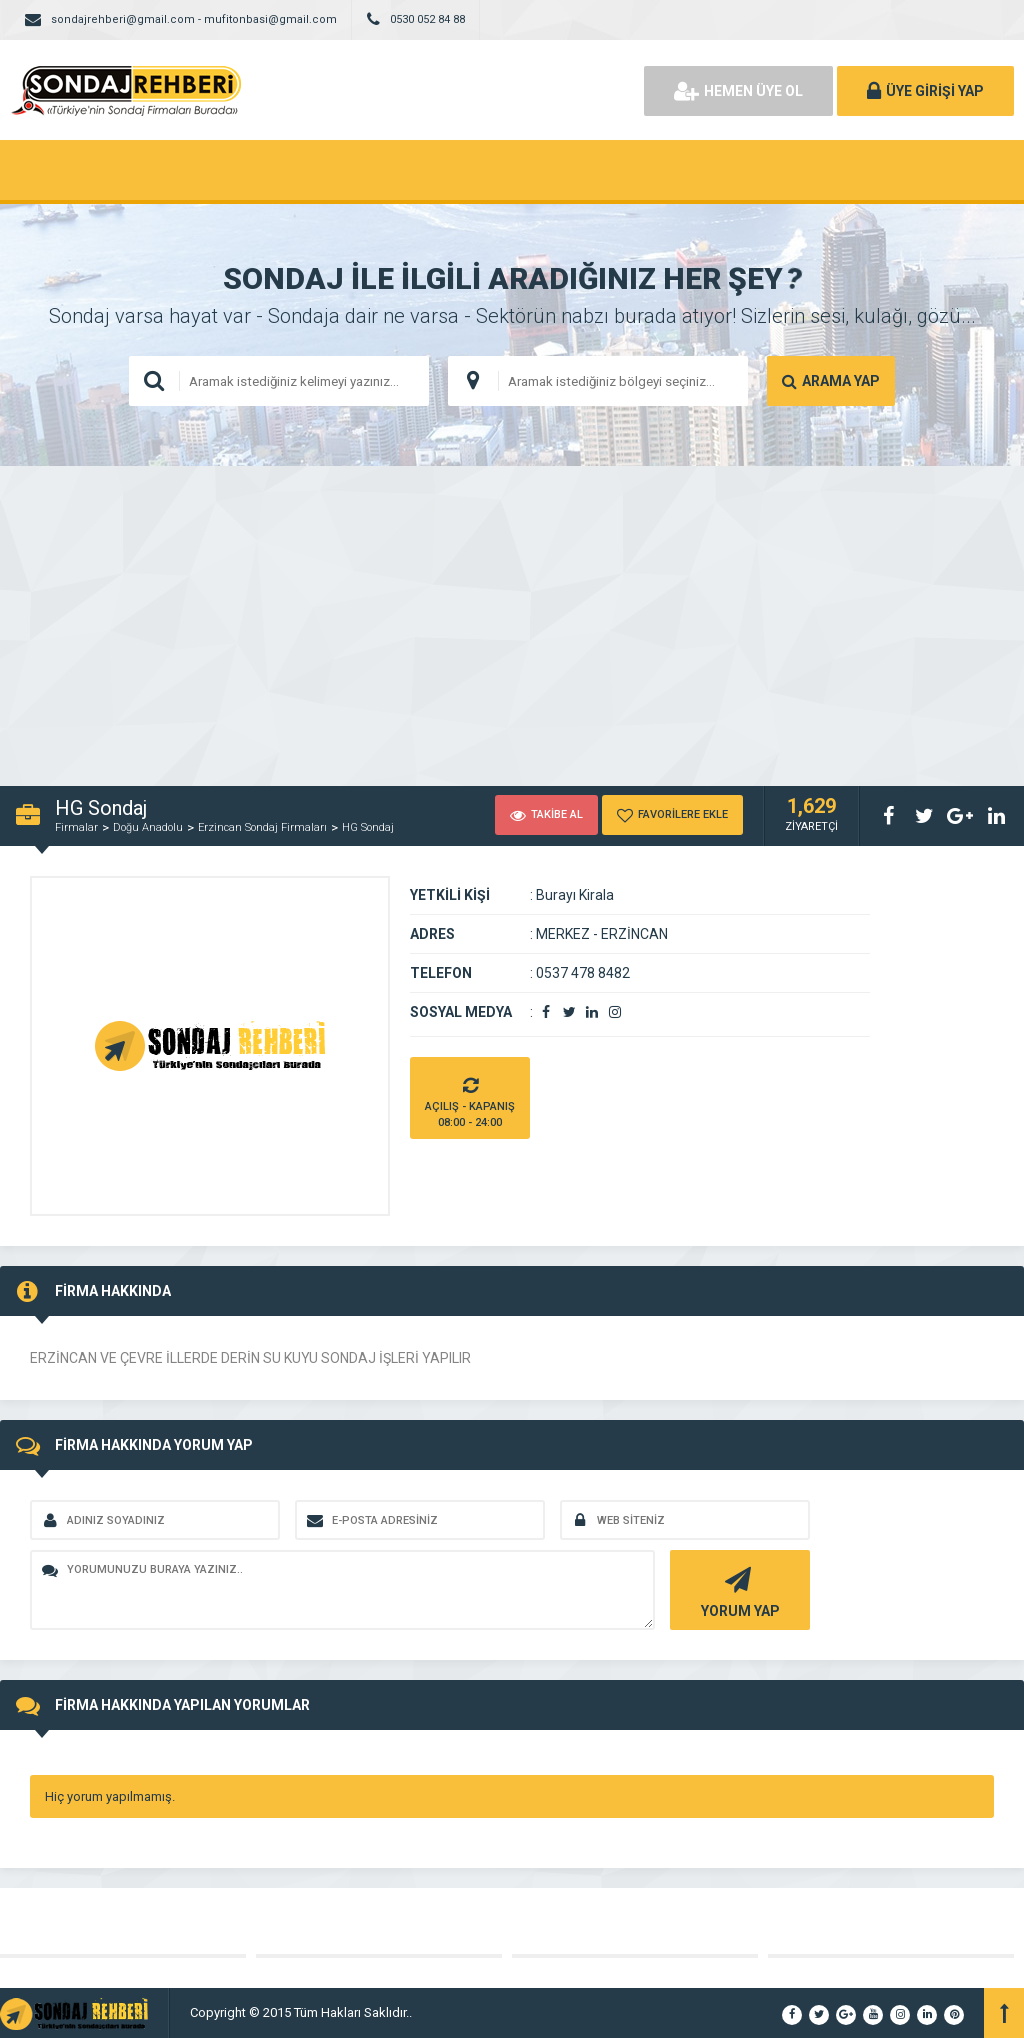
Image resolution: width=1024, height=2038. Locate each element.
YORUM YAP (737, 1590)
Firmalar (76, 827)
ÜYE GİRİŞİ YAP (925, 91)
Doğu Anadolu (148, 827)
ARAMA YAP (831, 381)
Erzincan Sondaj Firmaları (262, 827)
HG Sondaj (368, 827)
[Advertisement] (512, 616)
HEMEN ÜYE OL (738, 91)
